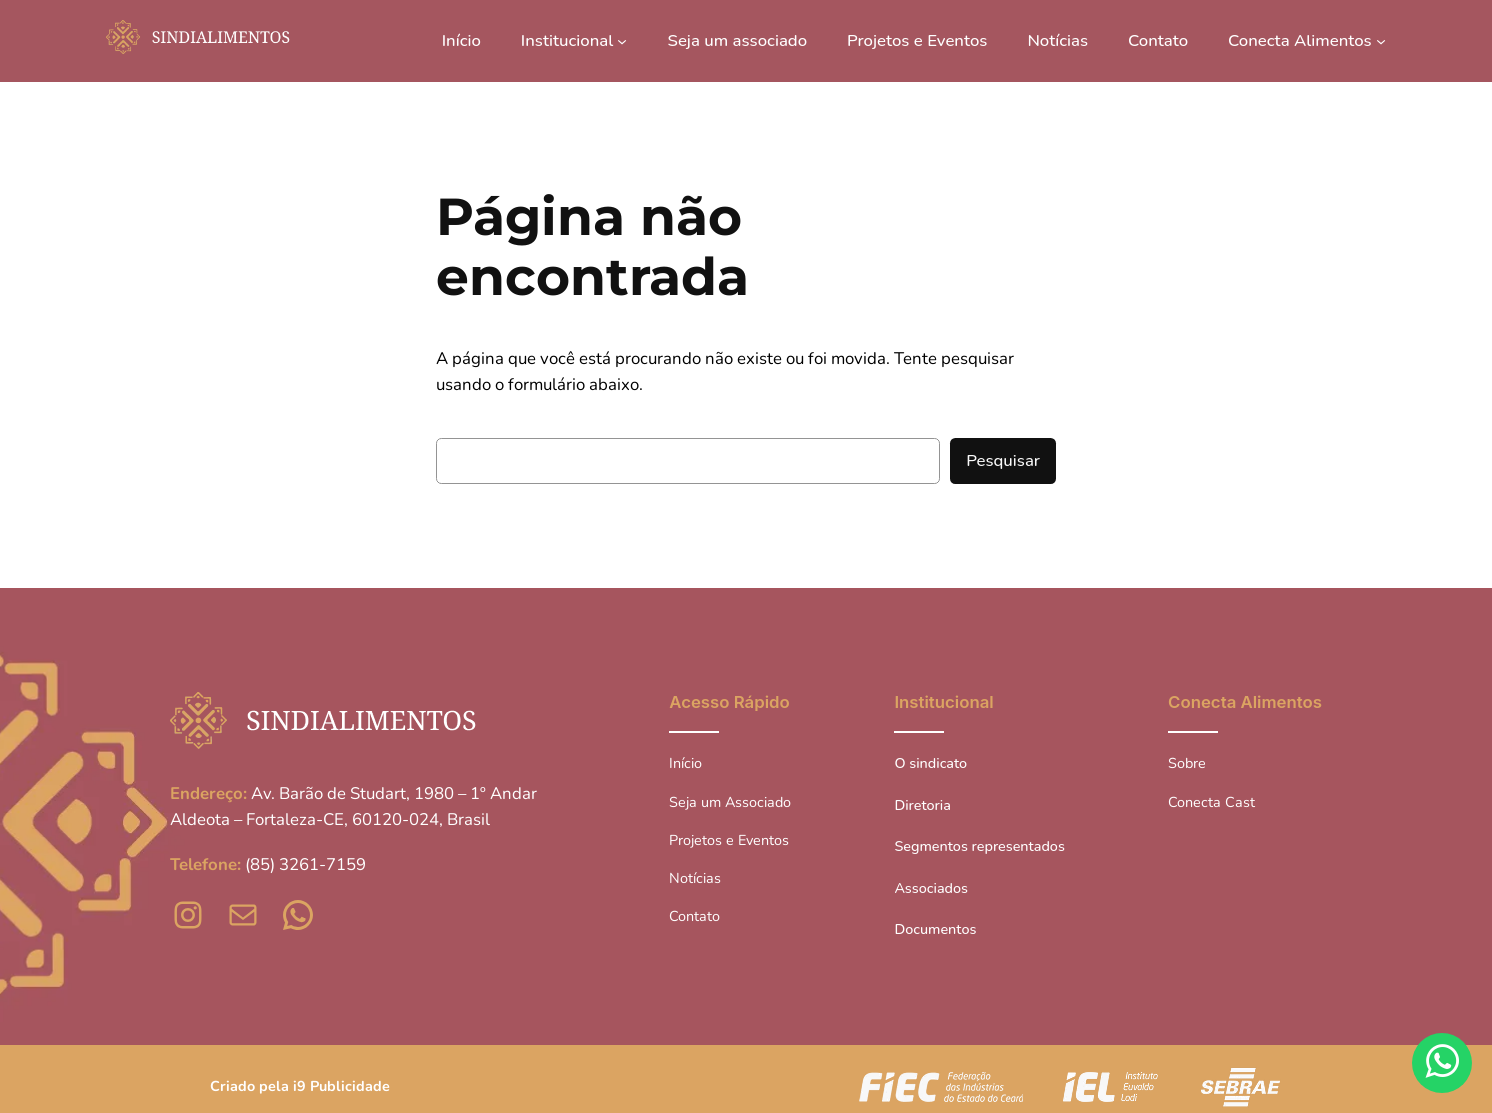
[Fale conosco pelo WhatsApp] (1442, 1063)
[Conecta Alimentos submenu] (1381, 41)
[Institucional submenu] (622, 41)
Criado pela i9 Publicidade (300, 1086)
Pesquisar (1003, 460)
